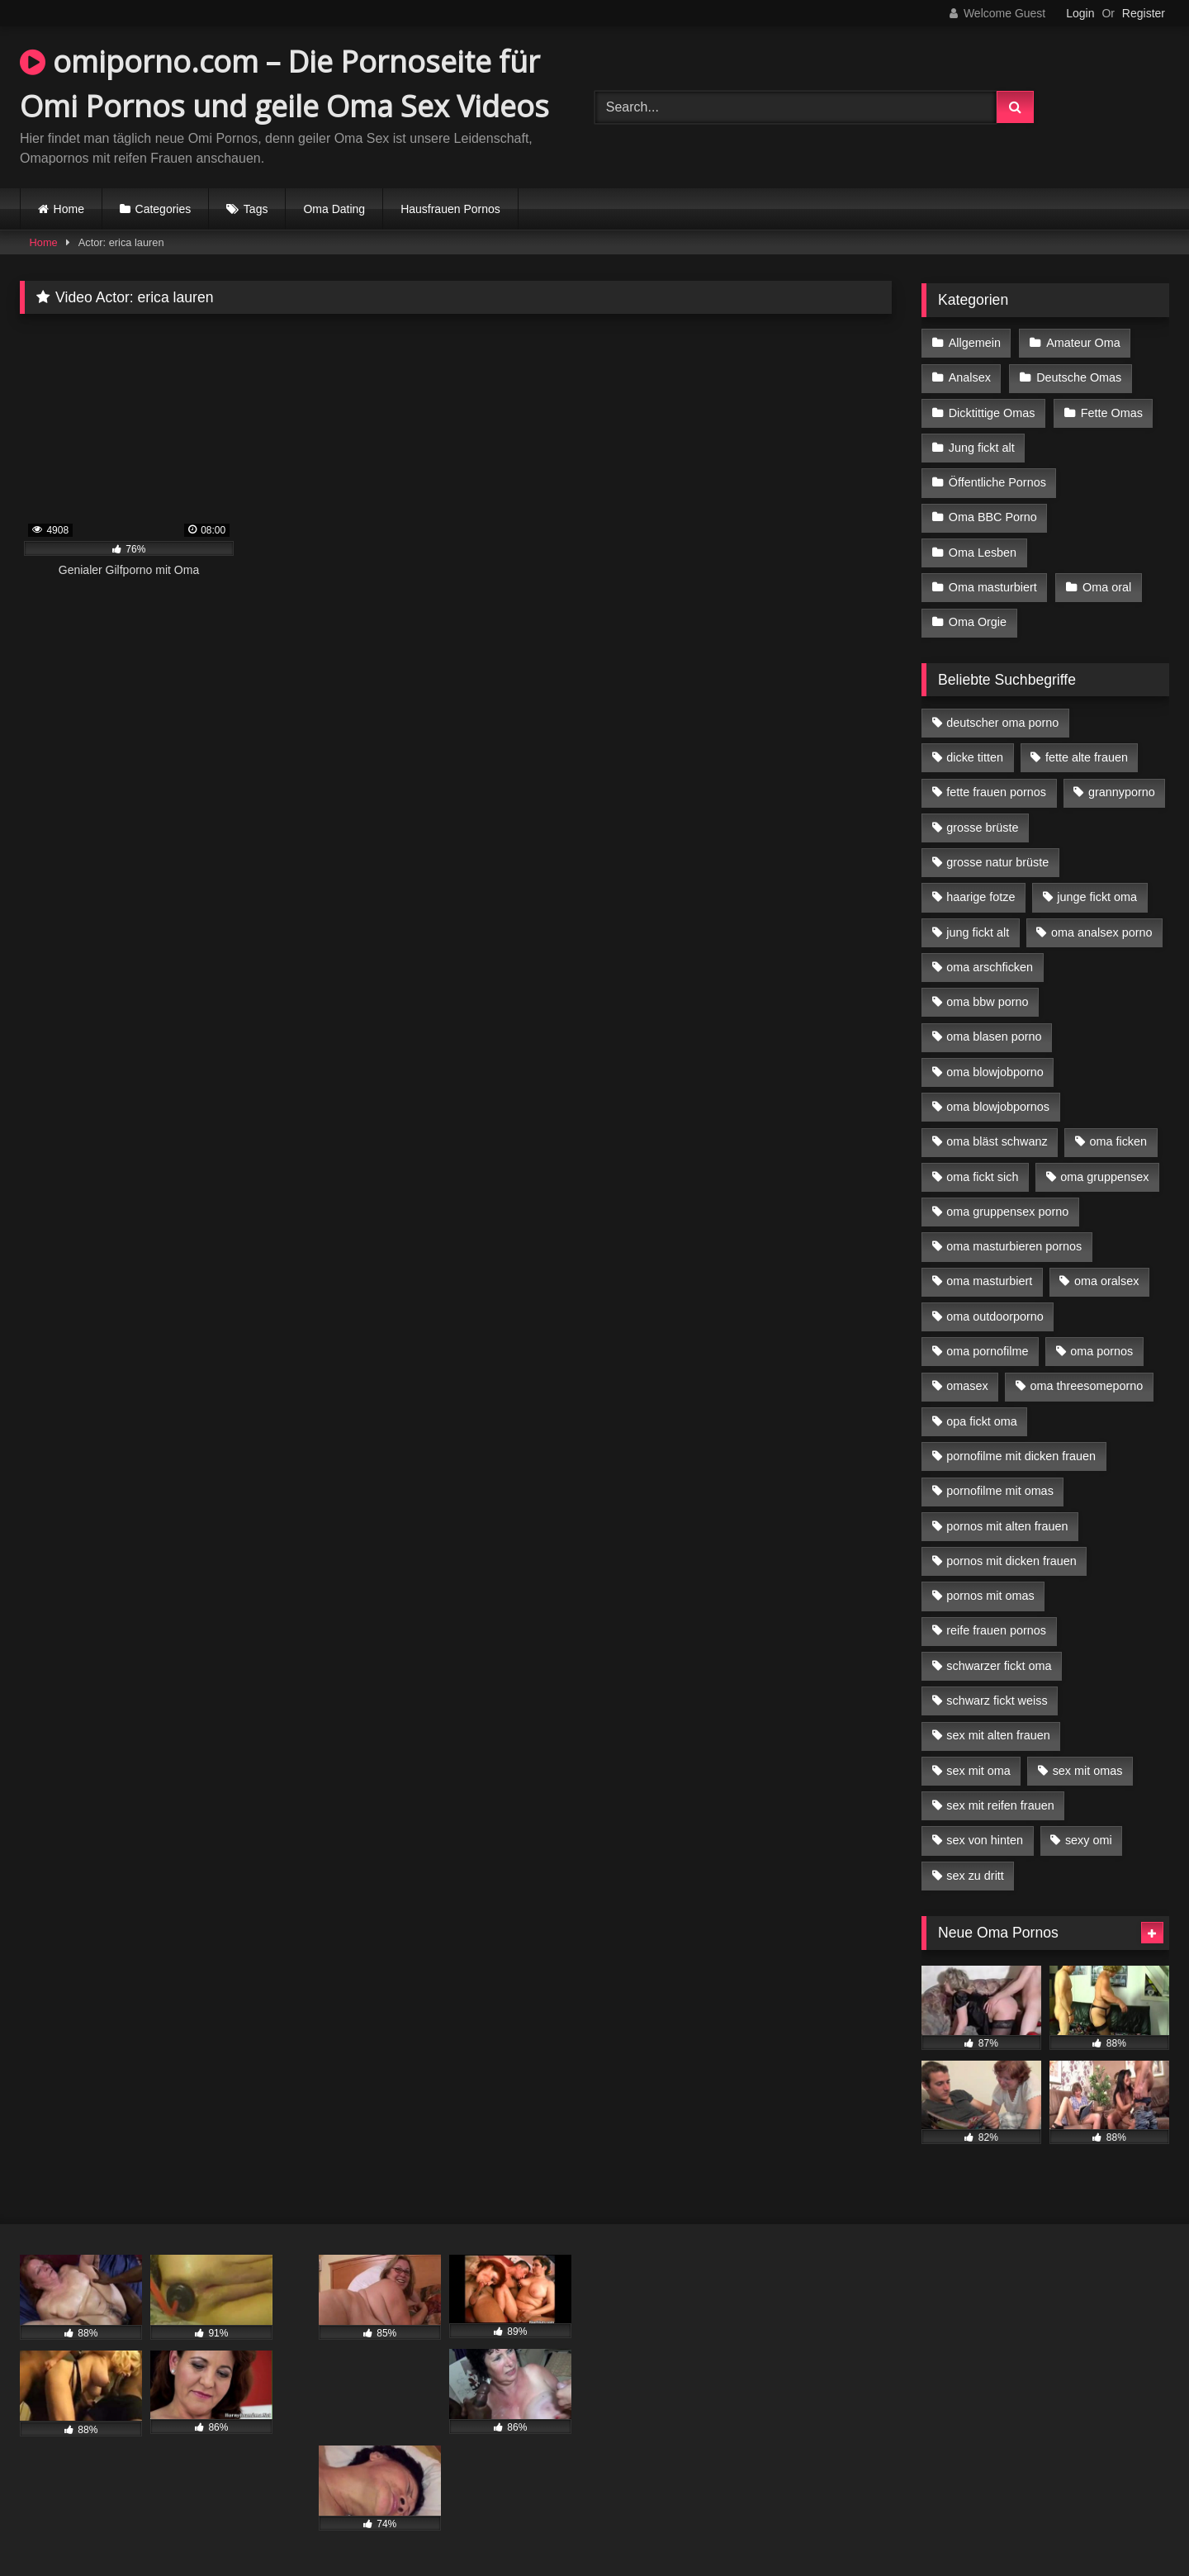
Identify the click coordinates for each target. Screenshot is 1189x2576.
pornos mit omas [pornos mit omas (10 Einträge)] (990, 1595)
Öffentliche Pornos (997, 482)
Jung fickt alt (982, 447)
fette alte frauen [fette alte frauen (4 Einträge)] (1086, 757)
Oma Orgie (978, 622)
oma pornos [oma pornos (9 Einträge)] (1101, 1351)
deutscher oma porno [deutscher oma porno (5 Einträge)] (1002, 722)
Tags (256, 209)
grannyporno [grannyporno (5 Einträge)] (1121, 792)
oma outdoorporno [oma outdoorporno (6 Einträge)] (995, 1316)
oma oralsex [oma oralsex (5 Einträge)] (1106, 1281)
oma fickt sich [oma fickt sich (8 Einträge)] (982, 1177)
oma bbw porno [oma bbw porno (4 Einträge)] (987, 1001)
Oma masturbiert (993, 587)
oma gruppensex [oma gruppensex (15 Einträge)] (1104, 1177)
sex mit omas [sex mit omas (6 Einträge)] (1088, 1770)
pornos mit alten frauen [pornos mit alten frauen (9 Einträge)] (1007, 1526)
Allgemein (975, 342)
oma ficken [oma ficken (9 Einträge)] (1118, 1141)
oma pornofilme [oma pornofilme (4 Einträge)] (987, 1351)
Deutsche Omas (1078, 377)
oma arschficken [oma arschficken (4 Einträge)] (989, 967)
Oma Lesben (982, 552)
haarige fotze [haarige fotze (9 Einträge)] (980, 897)
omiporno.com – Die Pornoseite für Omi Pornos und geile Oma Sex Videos (284, 83)
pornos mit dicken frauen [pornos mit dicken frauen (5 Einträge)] (1011, 1561)
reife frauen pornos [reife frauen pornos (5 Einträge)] (996, 1630)
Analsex (970, 377)
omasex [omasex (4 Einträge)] (967, 1385)
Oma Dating (334, 209)
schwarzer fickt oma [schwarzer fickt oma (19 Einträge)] (998, 1665)
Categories (163, 209)
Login (1080, 13)
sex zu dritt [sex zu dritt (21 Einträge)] (975, 1875)
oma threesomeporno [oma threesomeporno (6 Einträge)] (1086, 1385)
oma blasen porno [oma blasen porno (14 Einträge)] (993, 1036)
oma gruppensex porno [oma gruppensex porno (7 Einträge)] (1007, 1211)
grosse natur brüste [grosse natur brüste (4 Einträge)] (997, 862)
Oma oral (1106, 587)
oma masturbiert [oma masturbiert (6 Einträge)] (989, 1281)
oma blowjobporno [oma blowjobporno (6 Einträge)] (995, 1072)
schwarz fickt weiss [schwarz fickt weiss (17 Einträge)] (996, 1700)
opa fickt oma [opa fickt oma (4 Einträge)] (981, 1421)
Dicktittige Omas (992, 413)
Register (1143, 13)
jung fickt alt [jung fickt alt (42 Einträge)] (977, 932)
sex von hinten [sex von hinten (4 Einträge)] (984, 1840)
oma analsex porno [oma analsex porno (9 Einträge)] (1101, 932)
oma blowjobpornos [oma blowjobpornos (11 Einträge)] (997, 1106)
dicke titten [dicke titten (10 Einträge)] (974, 757)
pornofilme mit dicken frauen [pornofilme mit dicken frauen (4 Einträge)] (1021, 1456)
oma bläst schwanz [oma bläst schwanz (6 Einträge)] (996, 1141)
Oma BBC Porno (993, 517)
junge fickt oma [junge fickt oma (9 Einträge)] (1097, 897)
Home (69, 209)
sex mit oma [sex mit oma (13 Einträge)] (978, 1770)
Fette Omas (1112, 413)
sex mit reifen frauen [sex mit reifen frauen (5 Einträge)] (1000, 1805)
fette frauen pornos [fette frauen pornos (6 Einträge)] (996, 792)
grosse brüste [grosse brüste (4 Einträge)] (982, 827)
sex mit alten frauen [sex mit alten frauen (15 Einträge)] (998, 1735)
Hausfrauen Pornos (450, 209)
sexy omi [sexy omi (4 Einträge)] (1088, 1840)
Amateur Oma (1083, 342)
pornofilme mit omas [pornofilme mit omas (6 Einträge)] (1000, 1490)
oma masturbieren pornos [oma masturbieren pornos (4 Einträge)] (1014, 1246)
